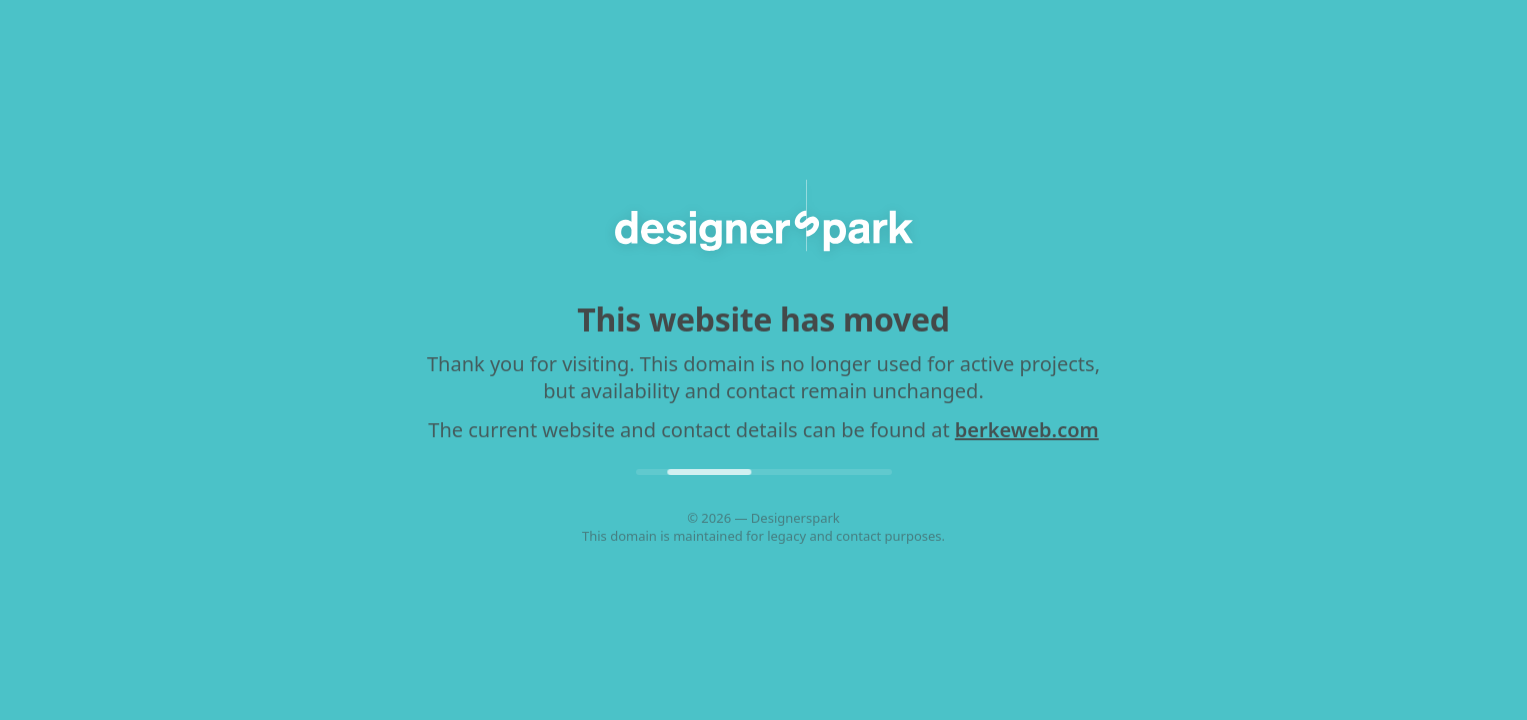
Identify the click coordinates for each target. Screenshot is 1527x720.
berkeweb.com (1027, 430)
